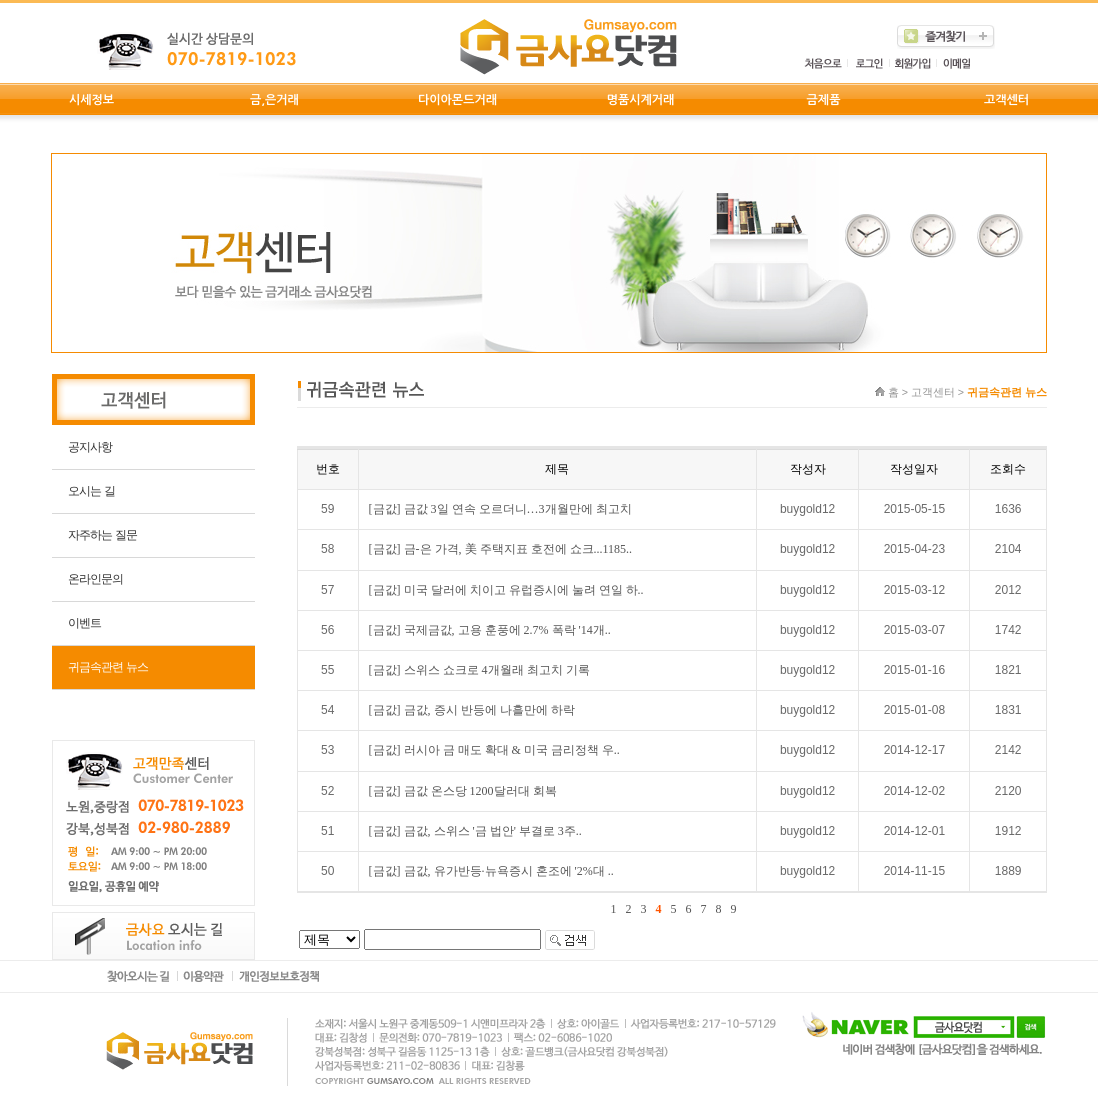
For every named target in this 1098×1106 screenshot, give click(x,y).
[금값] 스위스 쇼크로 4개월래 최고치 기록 (479, 670)
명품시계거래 (641, 100)
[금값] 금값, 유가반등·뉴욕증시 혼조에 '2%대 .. (491, 871)
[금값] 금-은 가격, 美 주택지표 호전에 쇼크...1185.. (501, 549)
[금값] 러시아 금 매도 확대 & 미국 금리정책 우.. (494, 750)
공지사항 (90, 447)
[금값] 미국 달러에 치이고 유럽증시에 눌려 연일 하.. (506, 590)
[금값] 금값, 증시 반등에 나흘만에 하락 (472, 710)
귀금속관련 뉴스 (107, 667)
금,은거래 (274, 100)
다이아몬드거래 (457, 100)
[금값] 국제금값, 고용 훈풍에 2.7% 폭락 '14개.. (490, 630)
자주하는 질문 (102, 535)
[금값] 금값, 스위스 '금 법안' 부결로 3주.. (475, 831)
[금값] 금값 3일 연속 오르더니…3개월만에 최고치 (500, 509)
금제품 (824, 100)
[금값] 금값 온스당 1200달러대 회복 (463, 791)
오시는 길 (91, 491)
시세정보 (91, 100)
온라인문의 (95, 579)
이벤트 (84, 623)
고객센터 (1006, 100)
